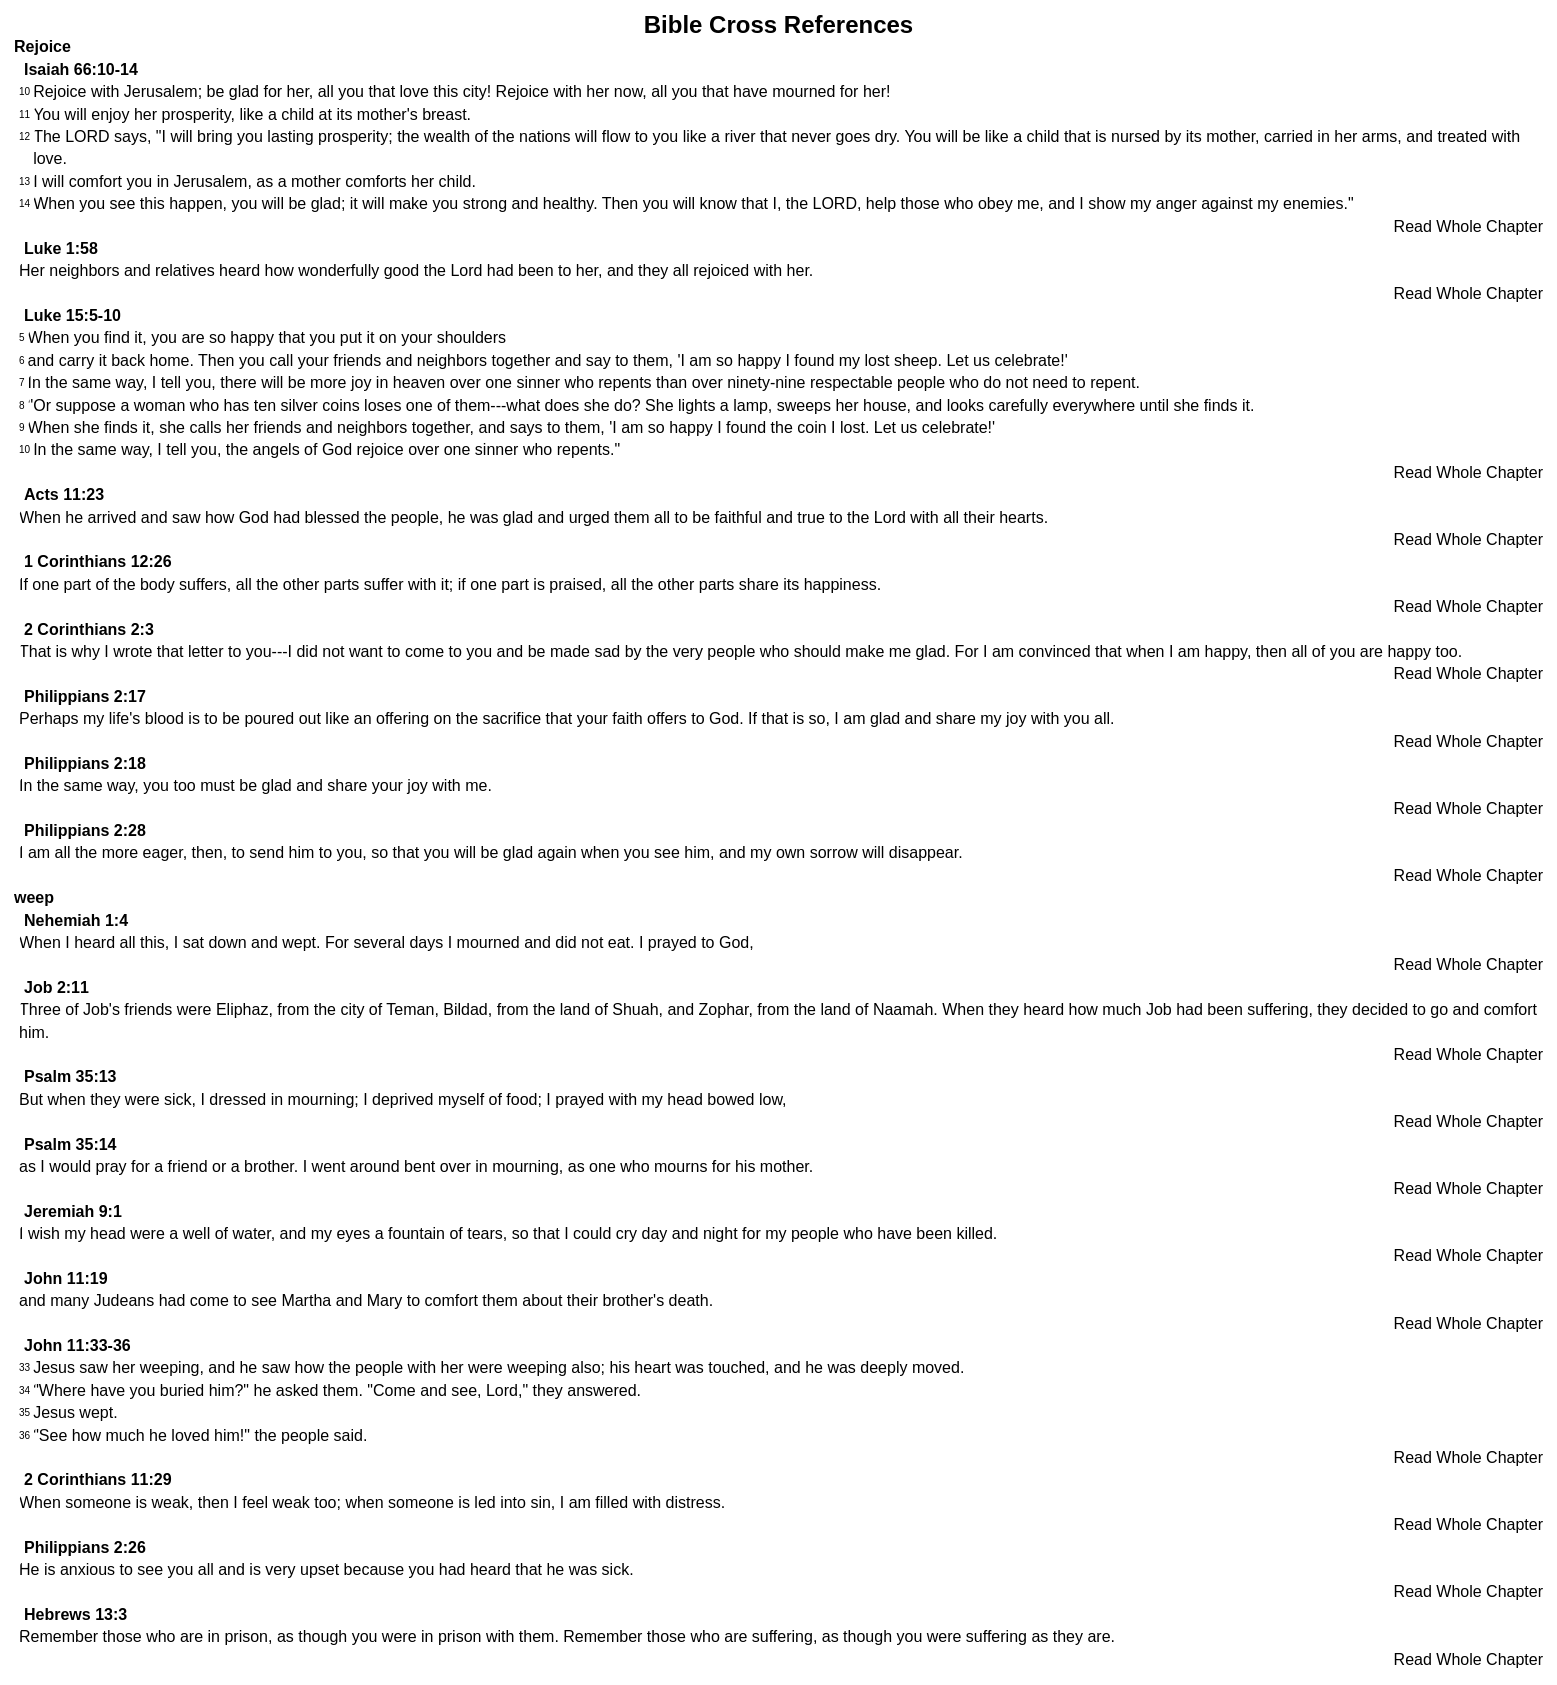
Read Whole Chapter (1468, 226)
